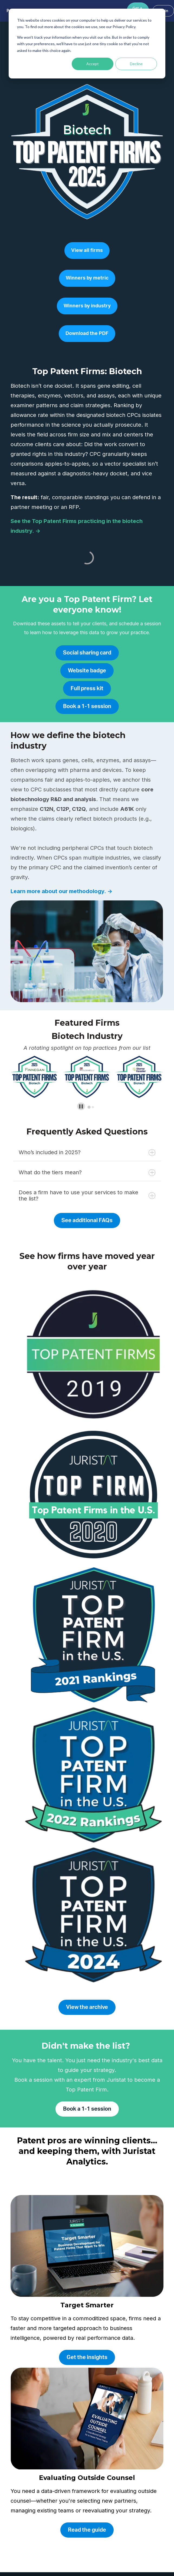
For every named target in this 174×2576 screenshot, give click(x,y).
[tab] (88, 1107)
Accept (92, 63)
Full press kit (87, 688)
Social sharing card (87, 653)
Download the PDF (87, 333)
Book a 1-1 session (87, 706)
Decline (136, 63)
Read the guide (87, 2530)
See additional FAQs (87, 1220)
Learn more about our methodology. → (61, 891)
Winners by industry (87, 306)
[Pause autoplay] (81, 1106)
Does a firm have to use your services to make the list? (87, 1195)
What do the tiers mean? (87, 1172)
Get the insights (87, 2357)
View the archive (87, 2007)
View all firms (87, 250)
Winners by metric (87, 278)
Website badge (87, 670)
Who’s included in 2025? (87, 1152)
